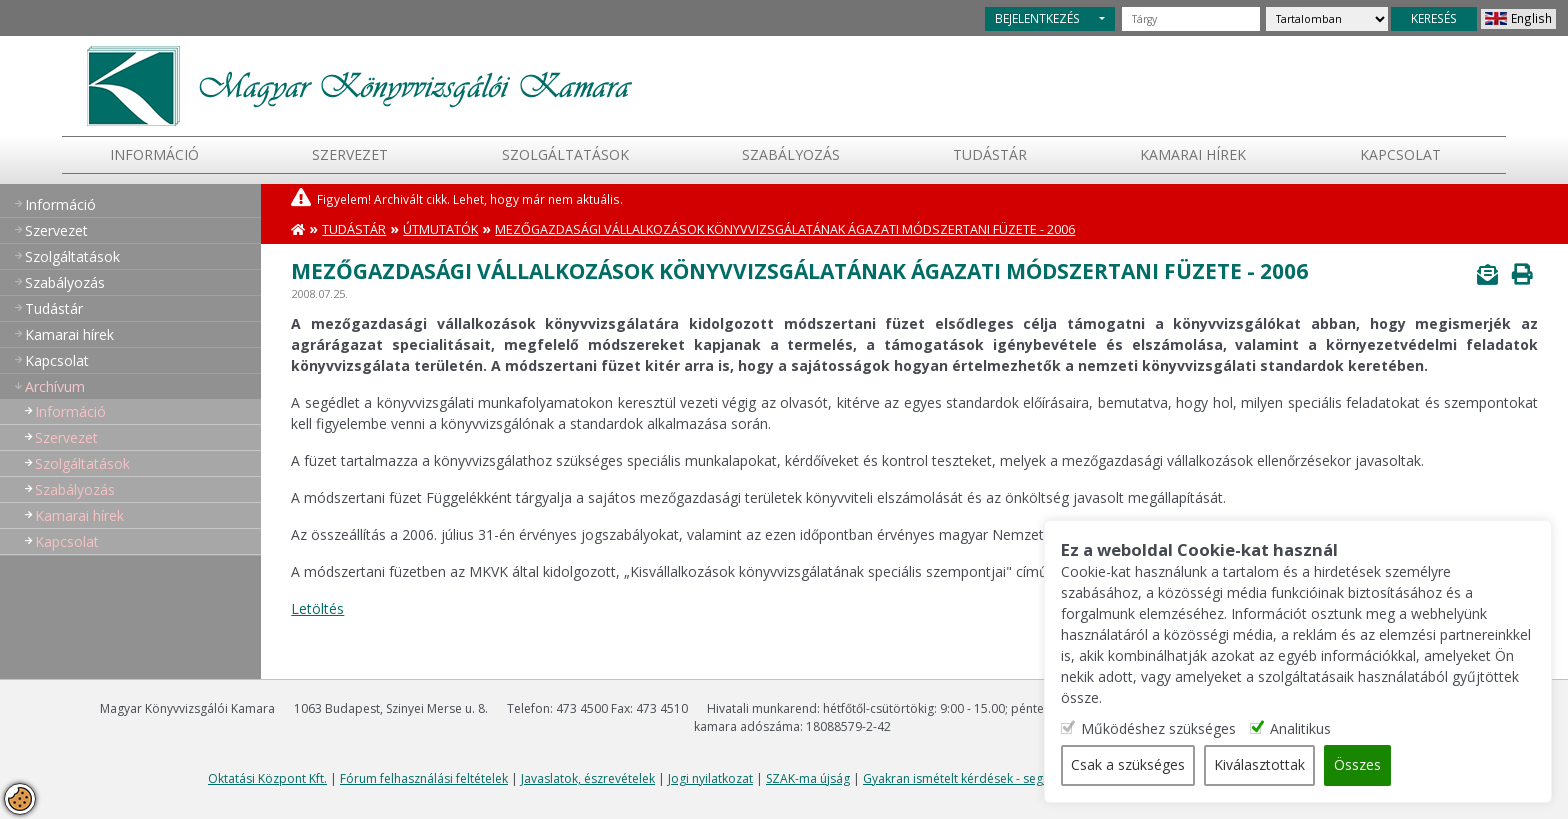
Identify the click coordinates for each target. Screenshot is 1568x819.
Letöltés (317, 608)
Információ (154, 154)
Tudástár (354, 229)
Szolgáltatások (565, 154)
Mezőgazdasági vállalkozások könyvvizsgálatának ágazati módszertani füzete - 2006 (785, 229)
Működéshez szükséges (1166, 729)
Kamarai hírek (1193, 154)
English (1531, 18)
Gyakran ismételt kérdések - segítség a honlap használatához (1035, 778)
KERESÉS (1434, 18)
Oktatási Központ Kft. (267, 778)
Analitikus (1308, 729)
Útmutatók (440, 229)
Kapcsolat (1400, 154)
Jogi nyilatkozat (710, 778)
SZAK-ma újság (808, 778)
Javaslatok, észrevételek (588, 778)
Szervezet (350, 154)
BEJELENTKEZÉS (1037, 18)
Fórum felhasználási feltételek (424, 778)
